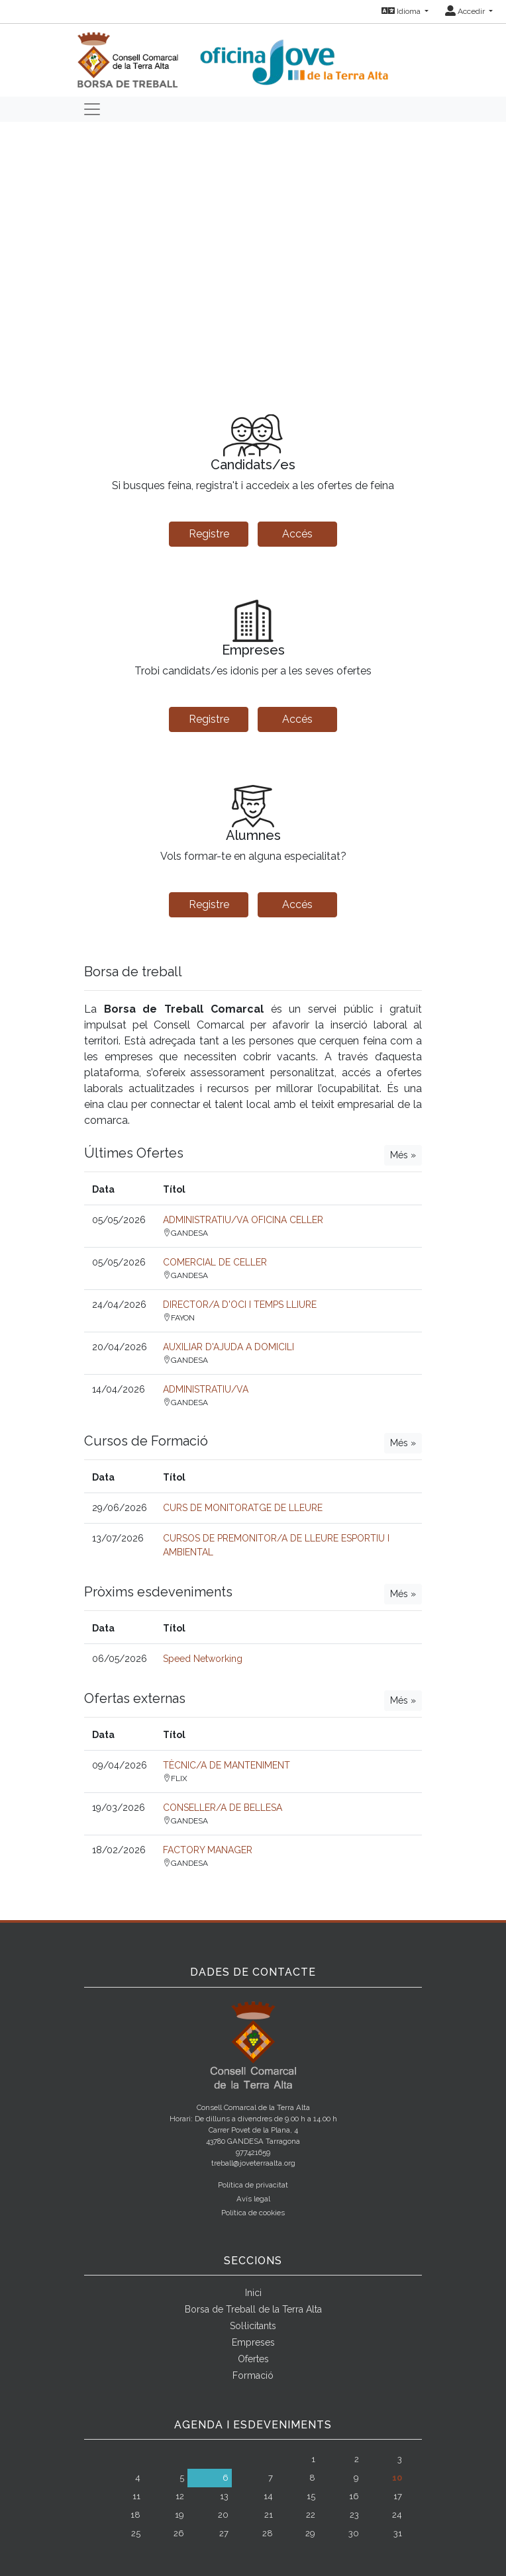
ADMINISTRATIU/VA (205, 1389)
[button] (38, 254)
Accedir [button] (466, 11)
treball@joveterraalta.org (253, 2163)
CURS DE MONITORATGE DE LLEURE (243, 1507)
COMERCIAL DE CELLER (215, 1262)
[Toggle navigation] (92, 109)
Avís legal (253, 2198)
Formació (253, 2375)
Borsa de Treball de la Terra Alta (253, 2309)
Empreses (253, 2342)
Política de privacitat (253, 2184)
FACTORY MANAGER (207, 1850)
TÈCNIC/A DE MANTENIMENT (226, 1765)
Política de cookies (253, 2212)
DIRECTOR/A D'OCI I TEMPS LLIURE (240, 1304)
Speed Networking (202, 1658)
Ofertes (253, 2359)
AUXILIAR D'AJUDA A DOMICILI (228, 1347)
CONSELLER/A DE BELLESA (222, 1807)
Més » (403, 1155)
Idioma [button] (402, 11)
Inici (253, 2292)
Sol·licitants (253, 2326)
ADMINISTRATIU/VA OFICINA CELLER (243, 1220)
